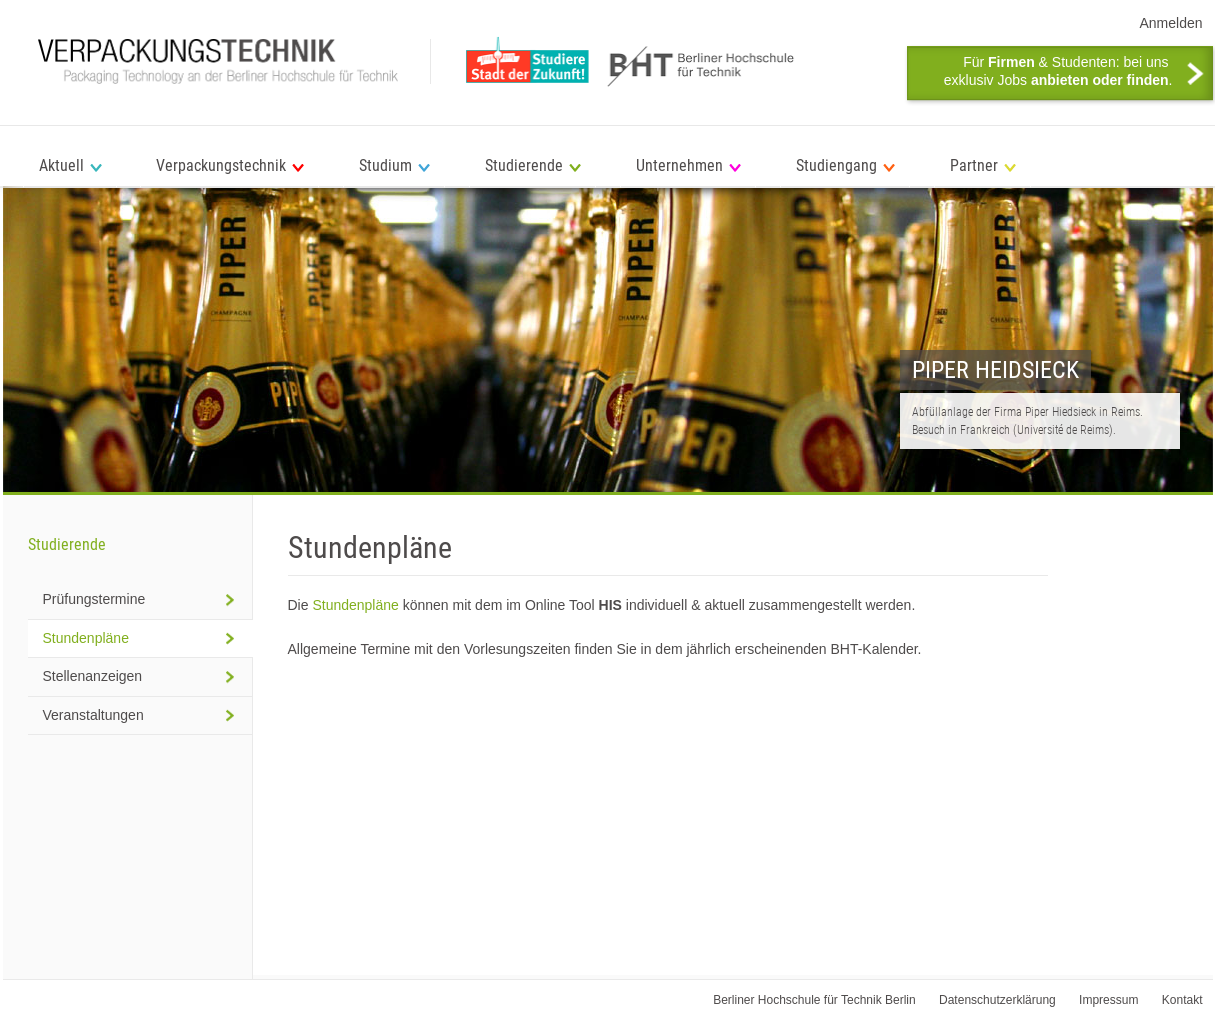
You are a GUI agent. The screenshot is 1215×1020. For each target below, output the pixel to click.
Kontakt (1182, 1000)
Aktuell (61, 165)
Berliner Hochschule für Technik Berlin (814, 1000)
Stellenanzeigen (93, 676)
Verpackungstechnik (221, 165)
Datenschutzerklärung (997, 1000)
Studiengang (836, 165)
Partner (974, 165)
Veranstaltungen (93, 715)
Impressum (1108, 1000)
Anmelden (1170, 23)
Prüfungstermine (94, 599)
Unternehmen (679, 165)
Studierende (524, 165)
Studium (385, 165)
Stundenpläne (355, 605)
